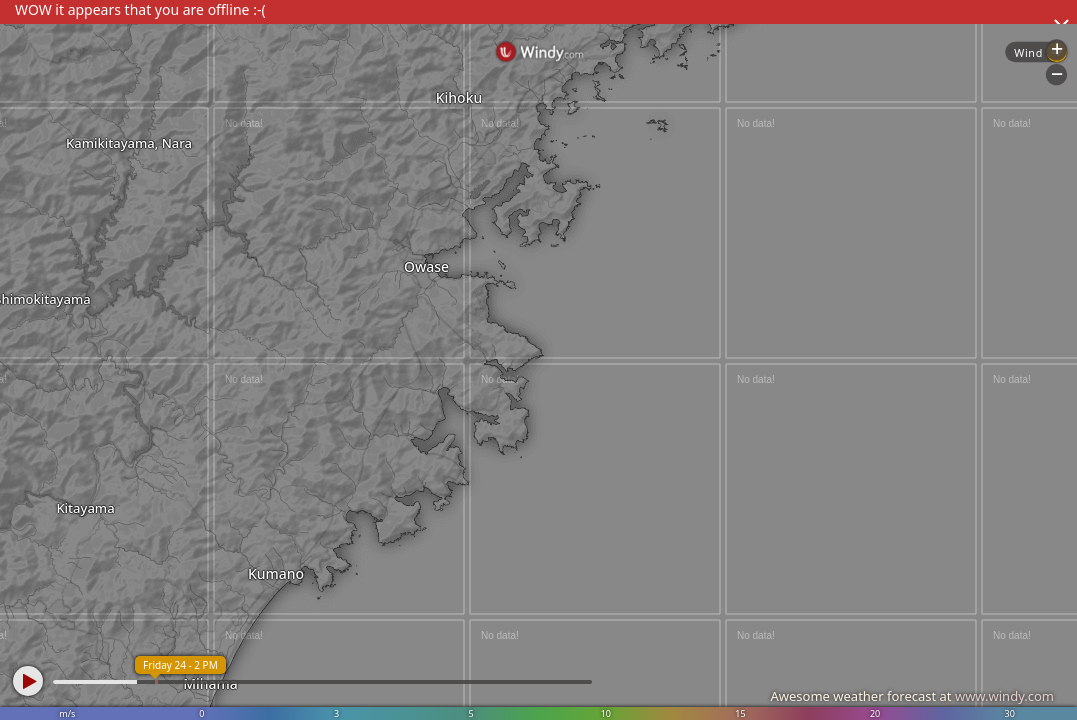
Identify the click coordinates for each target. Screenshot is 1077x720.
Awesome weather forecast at (912, 696)
